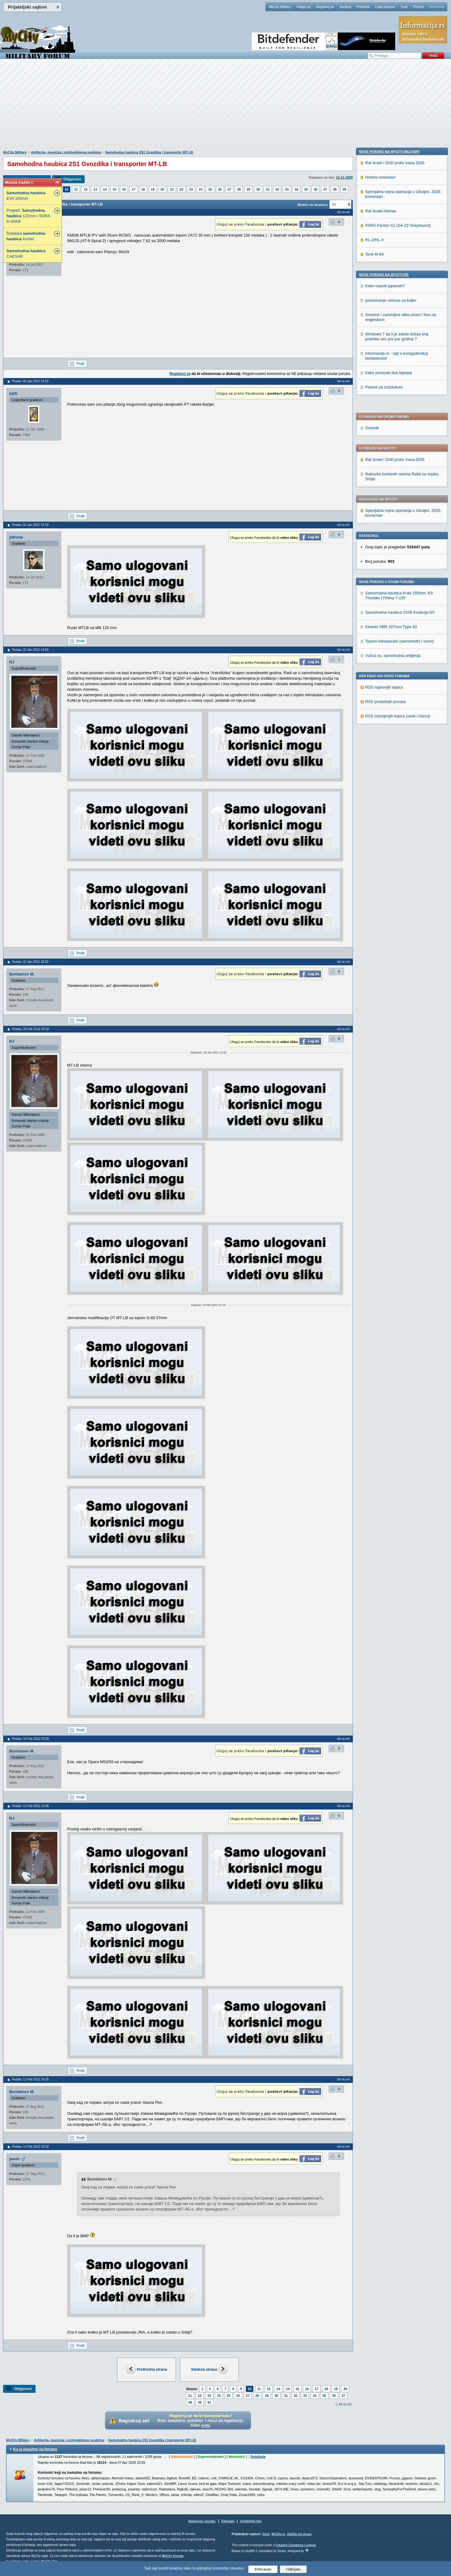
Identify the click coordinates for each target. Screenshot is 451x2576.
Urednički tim (251, 2521)
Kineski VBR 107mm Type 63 (391, 455)
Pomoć (418, 7)
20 (162, 189)
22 (181, 189)
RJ (11, 662)
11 (76, 189)
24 (200, 189)
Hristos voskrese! (380, 590)
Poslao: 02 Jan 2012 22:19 (30, 525)
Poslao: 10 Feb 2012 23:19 (30, 1029)
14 (105, 189)
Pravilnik (363, 7)
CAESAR (25, 254)
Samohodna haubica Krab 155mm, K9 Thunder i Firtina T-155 (399, 424)
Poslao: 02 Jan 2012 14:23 (30, 381)
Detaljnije (258, 2456)
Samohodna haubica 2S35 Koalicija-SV (400, 440)
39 (344, 189)
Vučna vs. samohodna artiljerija (392, 484)
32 (277, 189)
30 (258, 189)
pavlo (14, 2159)
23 (191, 189)
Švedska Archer (25, 236)
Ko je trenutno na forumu (35, 2449)
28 (239, 189)
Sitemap (228, 2521)
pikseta (16, 537)
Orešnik (372, 256)
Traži (404, 7)
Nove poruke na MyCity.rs (384, 688)
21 (172, 189)
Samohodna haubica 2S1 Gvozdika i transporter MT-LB (149, 152)
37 (325, 189)
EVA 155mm (25, 196)
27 (229, 189)
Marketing (437, 7)
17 (133, 189)
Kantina (345, 7)
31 (267, 189)
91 (209, 2402)
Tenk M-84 (374, 667)
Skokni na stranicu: (312, 205)
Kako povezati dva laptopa (388, 786)
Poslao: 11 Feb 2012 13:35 (30, 1806)
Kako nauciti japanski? (385, 699)
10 (66, 189)
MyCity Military (280, 7)
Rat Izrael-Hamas (380, 624)
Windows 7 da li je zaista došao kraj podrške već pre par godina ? (396, 750)
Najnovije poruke (202, 2521)
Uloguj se (303, 7)
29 (248, 189)
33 (287, 189)
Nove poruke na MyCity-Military (389, 565)
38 (335, 189)
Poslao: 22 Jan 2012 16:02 (30, 962)
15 (114, 189)
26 (220, 189)
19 (153, 189)
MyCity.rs (278, 2534)
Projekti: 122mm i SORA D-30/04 (28, 216)
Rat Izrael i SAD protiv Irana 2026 (395, 288)
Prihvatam (262, 2569)
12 (85, 189)
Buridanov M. (21, 974)
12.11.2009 (344, 177)
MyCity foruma (172, 2556)
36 (315, 189)
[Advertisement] (225, 107)
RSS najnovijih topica (384, 515)
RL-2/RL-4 (374, 653)
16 (124, 189)
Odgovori (72, 179)
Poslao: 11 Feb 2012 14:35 (30, 2079)
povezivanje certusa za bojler (391, 713)
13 (95, 189)
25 (210, 189)
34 (296, 189)
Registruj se (325, 7)
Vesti (265, 2534)
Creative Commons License (296, 2545)
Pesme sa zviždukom (384, 800)
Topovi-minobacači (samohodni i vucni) (399, 469)
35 (306, 189)
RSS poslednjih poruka (385, 530)
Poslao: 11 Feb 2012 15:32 (30, 2146)
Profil (80, 363)
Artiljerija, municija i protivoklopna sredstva (66, 152)
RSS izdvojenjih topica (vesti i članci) (397, 544)
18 (143, 189)
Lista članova (385, 7)
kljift (13, 393)
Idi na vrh (345, 2404)
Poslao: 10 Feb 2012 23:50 (30, 1738)
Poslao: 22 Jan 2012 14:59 (30, 649)
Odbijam (293, 2569)
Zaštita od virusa (299, 2534)
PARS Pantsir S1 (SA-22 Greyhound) (398, 638)
